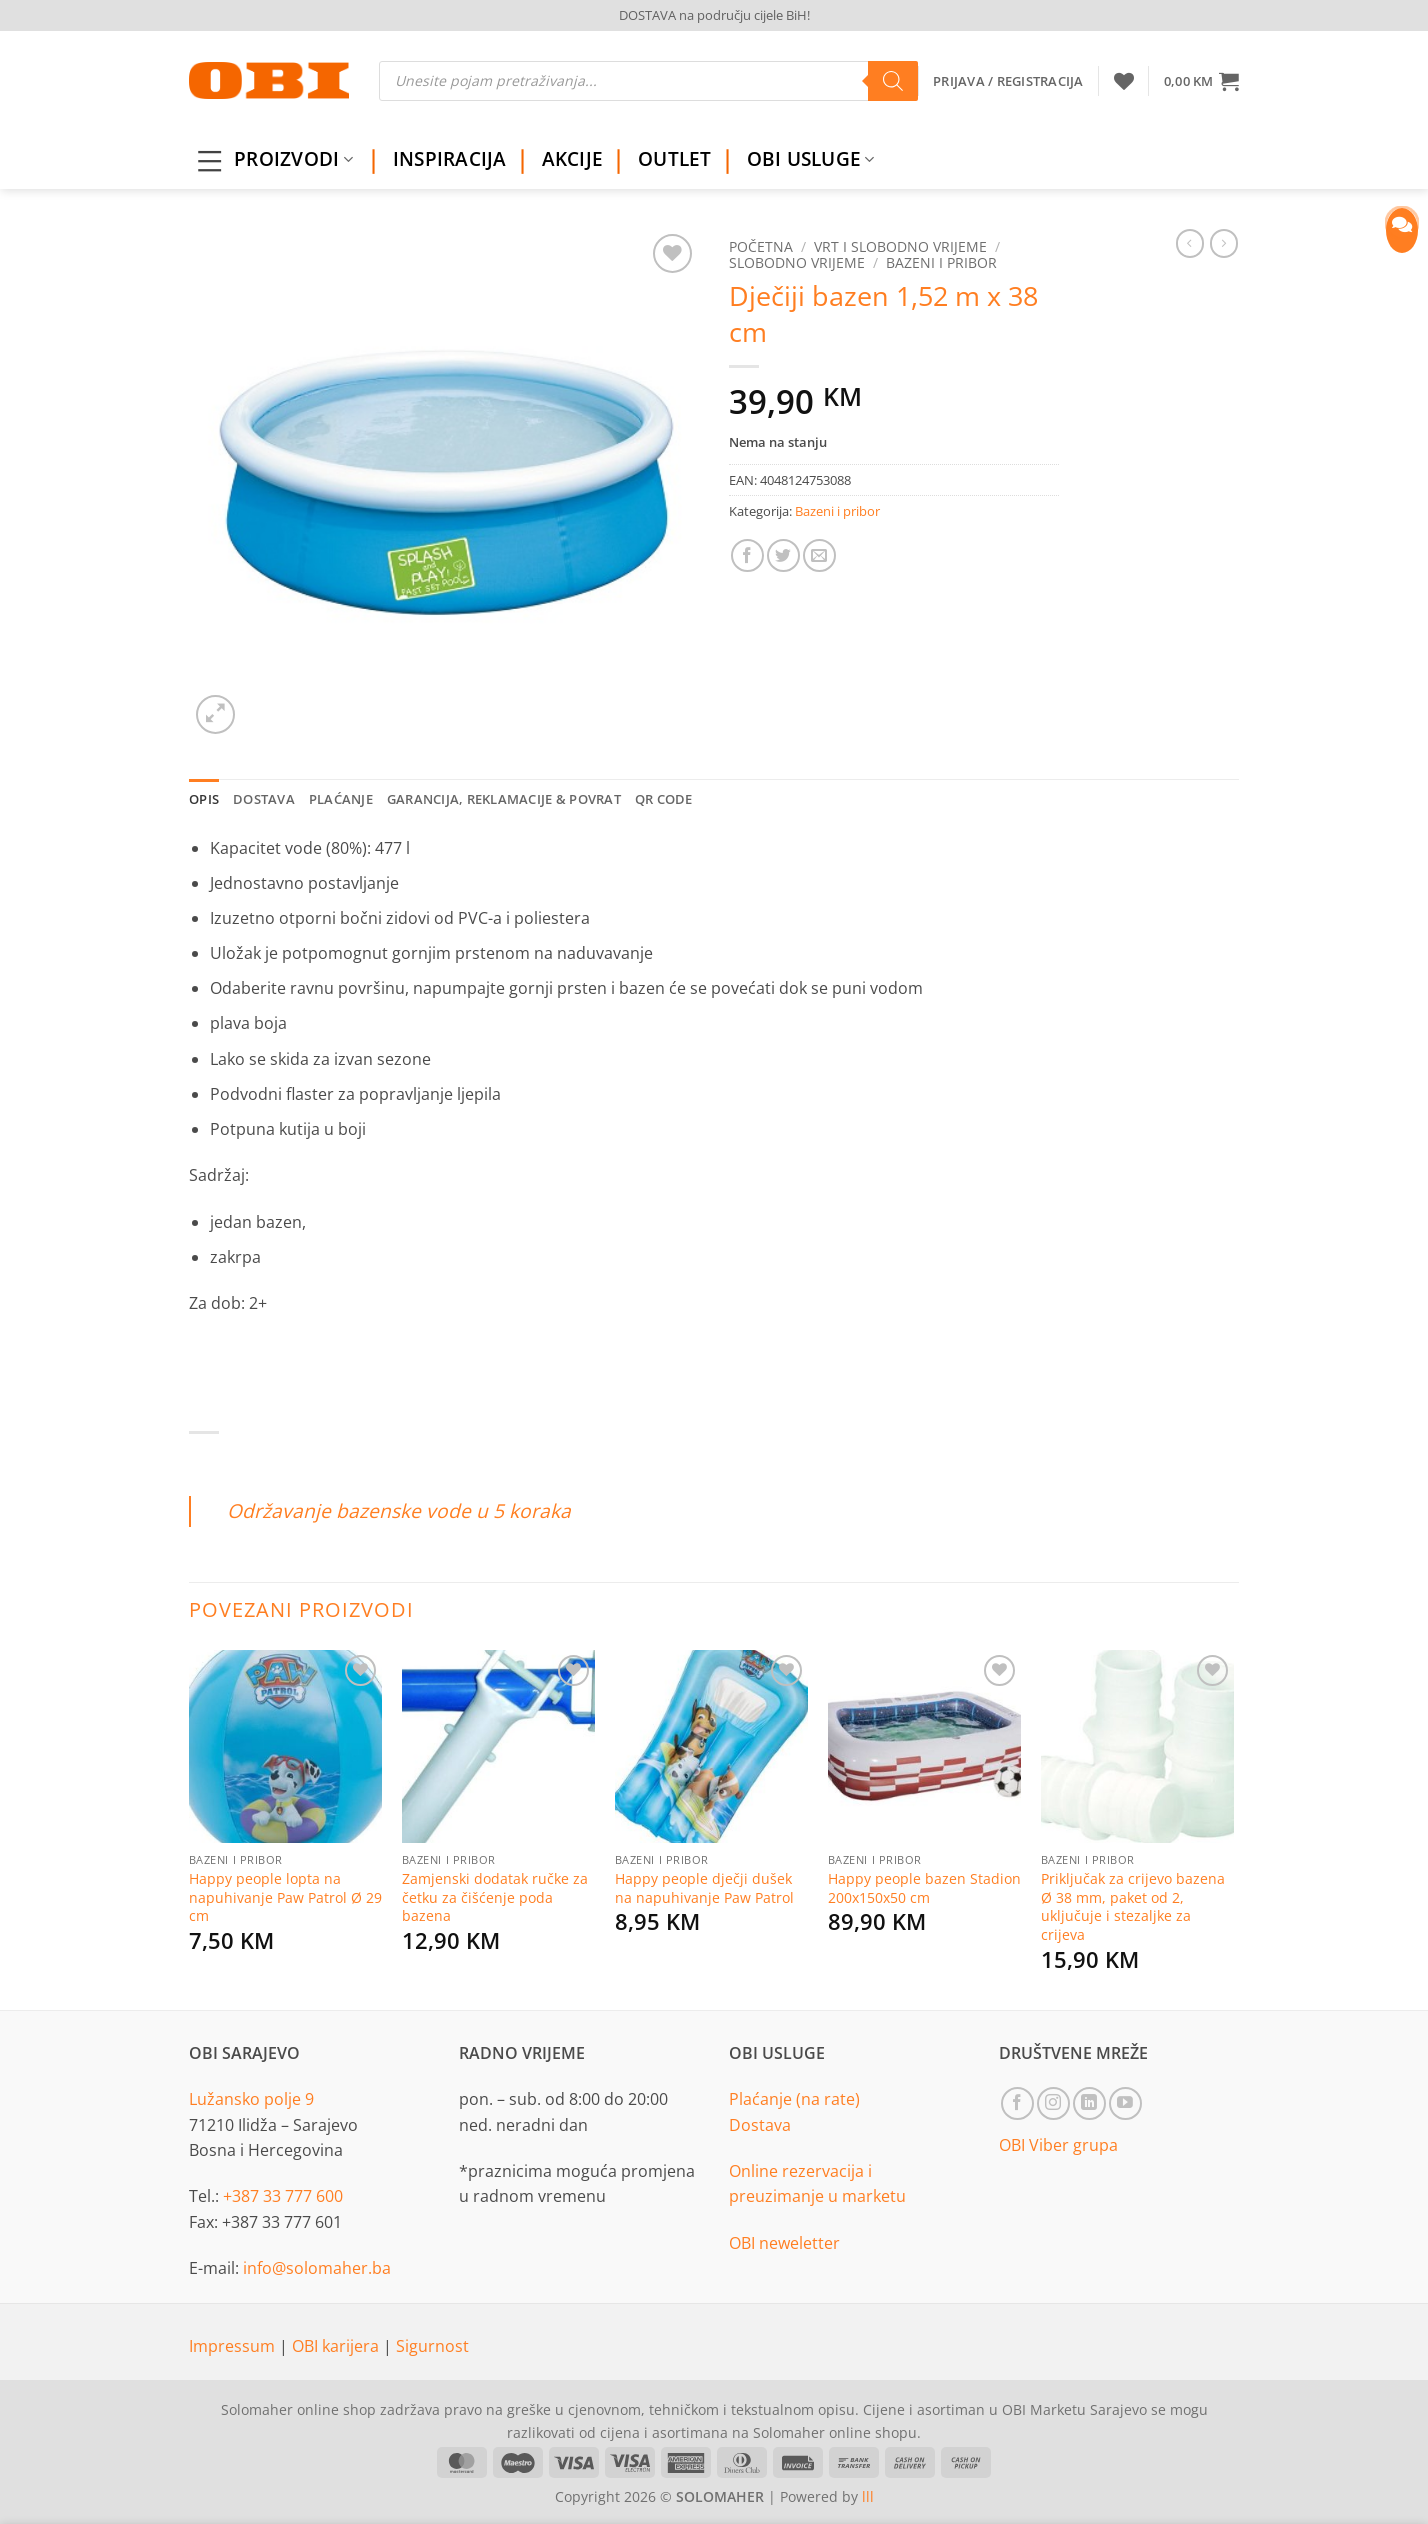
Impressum (234, 2346)
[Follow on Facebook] (1017, 2103)
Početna (761, 246)
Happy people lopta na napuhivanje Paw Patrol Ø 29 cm (285, 1897)
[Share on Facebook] (747, 555)
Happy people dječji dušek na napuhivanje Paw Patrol (704, 1888)
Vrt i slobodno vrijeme (900, 246)
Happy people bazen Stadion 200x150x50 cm (924, 1888)
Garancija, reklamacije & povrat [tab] (504, 799)
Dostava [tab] (264, 799)
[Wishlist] (1124, 81)
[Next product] (1190, 243)
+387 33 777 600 (283, 2196)
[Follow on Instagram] (1053, 2103)
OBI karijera (337, 2346)
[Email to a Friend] (819, 555)
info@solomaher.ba (317, 2268)
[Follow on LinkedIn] (1089, 2103)
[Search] (893, 81)
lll (868, 2496)
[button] (1201, 81)
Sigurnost (432, 2346)
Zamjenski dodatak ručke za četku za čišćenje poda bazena (495, 1897)
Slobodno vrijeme (797, 262)
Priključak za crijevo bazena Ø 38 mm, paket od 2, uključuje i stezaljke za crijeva (1133, 1907)
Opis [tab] (204, 799)
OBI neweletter (784, 2243)
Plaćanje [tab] (341, 799)
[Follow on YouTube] (1125, 2103)
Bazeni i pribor (941, 262)
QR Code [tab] (664, 799)
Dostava (760, 2125)
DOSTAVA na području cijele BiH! (714, 15)
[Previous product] (1224, 243)
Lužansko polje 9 (251, 2099)
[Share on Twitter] (783, 555)
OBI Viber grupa (1058, 2145)
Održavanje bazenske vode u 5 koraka (399, 1510)
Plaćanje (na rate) (794, 2099)
